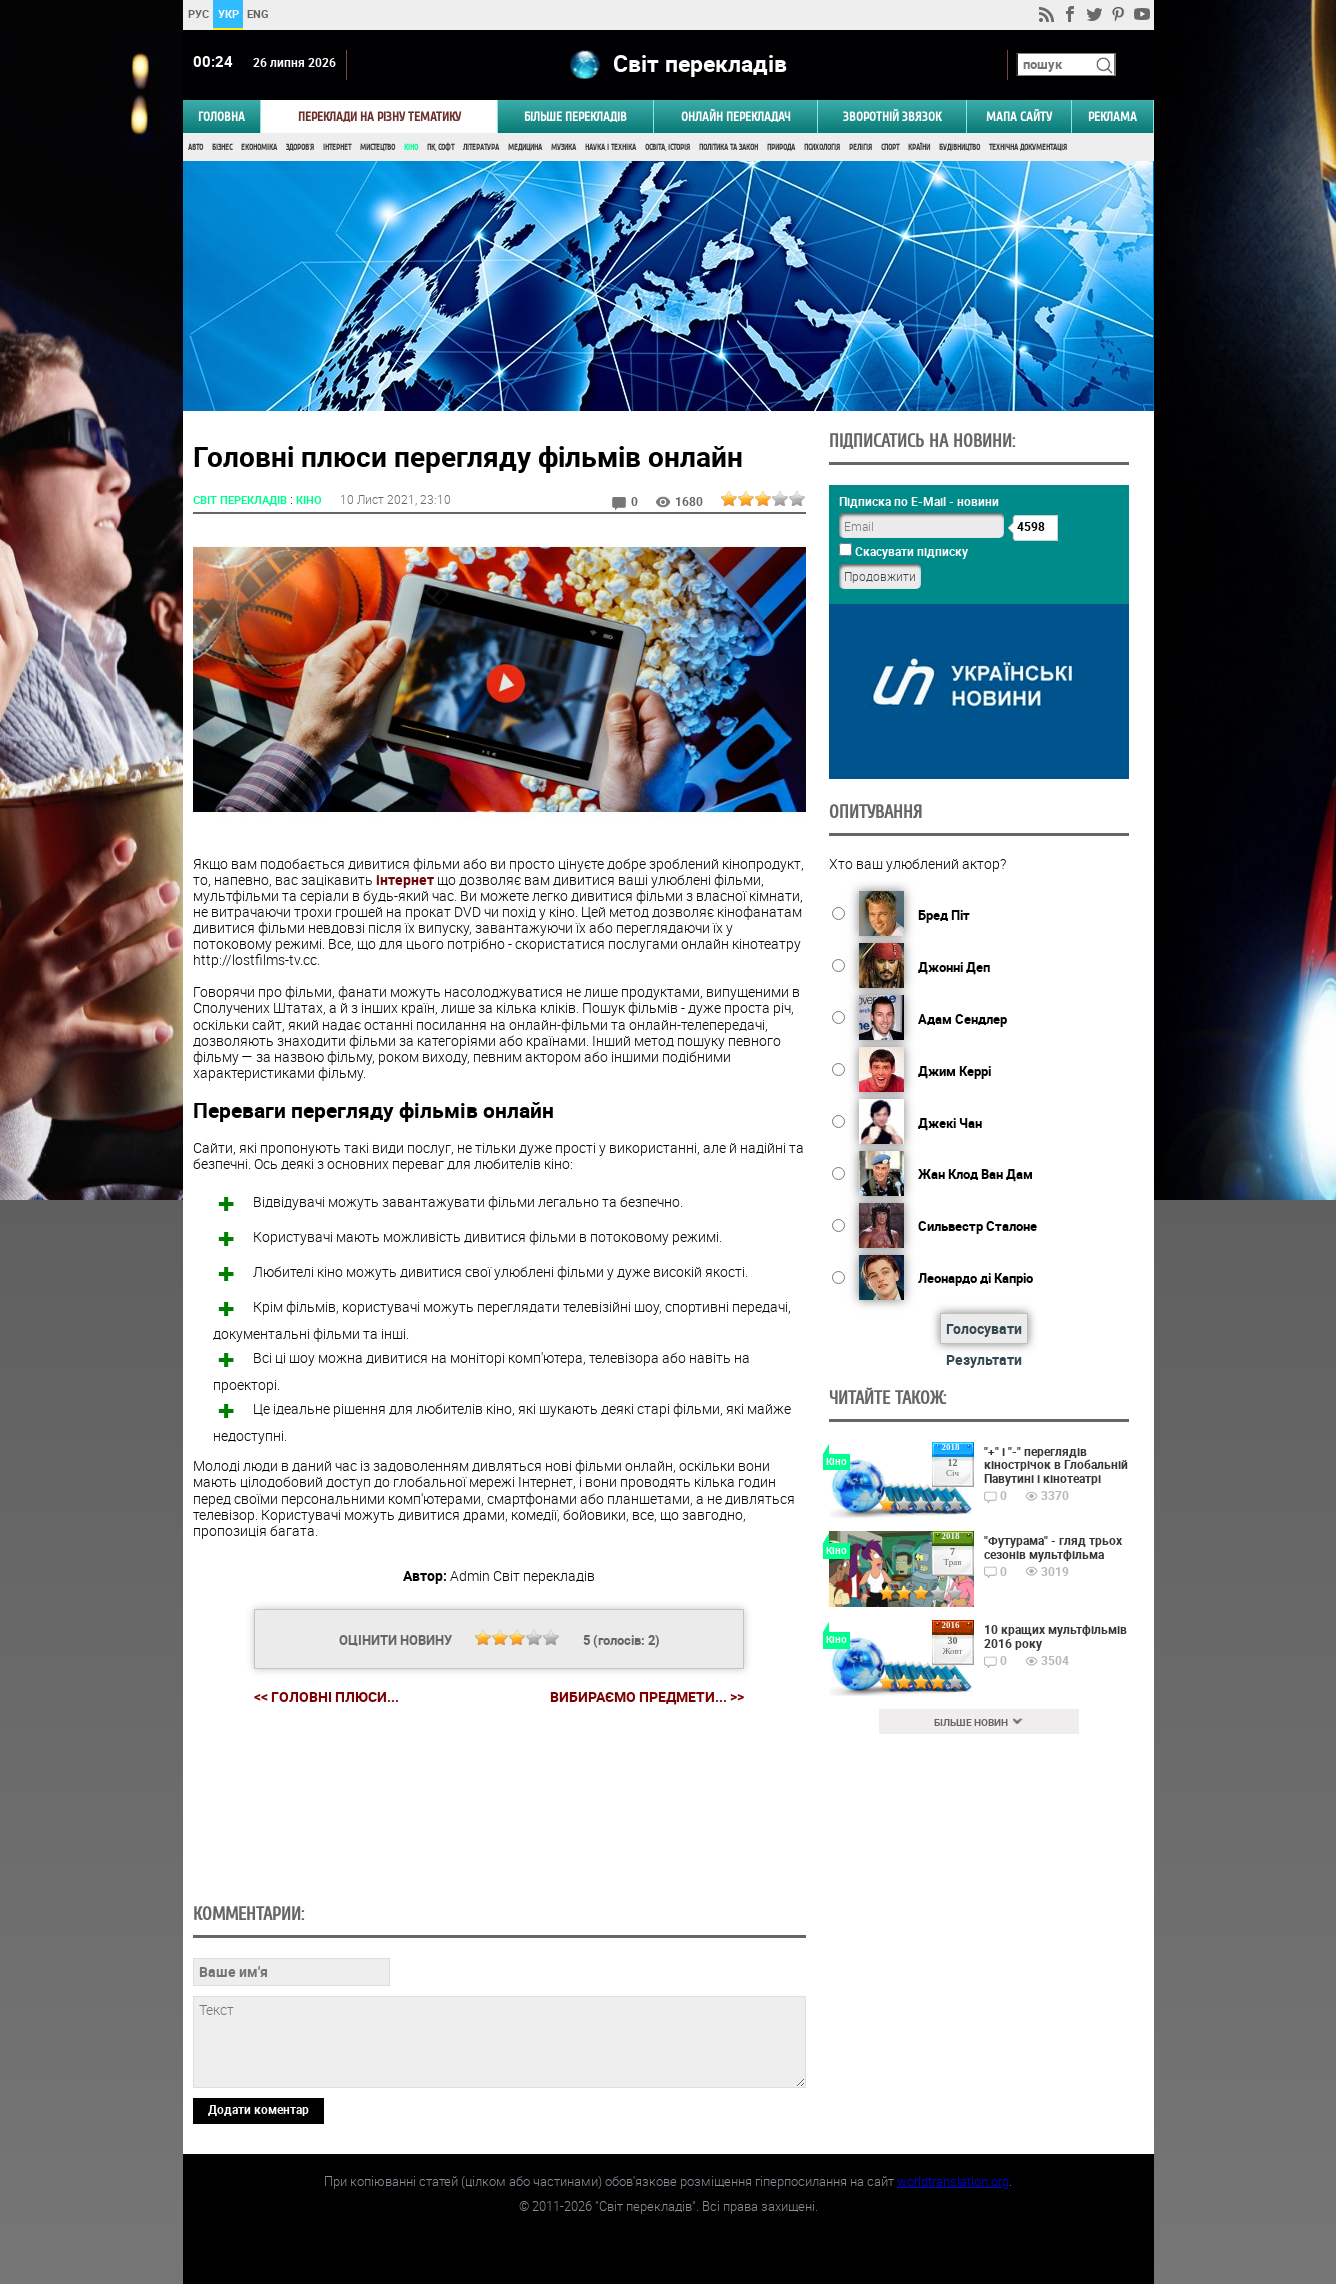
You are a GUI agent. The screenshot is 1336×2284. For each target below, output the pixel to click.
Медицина (525, 147)
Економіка (259, 147)
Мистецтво (377, 147)
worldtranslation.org (953, 2181)
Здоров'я (300, 147)
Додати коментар (258, 2109)
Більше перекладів (575, 116)
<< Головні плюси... (326, 1696)
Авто (195, 147)
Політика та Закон (728, 147)
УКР (227, 13)
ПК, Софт (440, 147)
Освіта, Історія (667, 147)
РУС (197, 13)
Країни (919, 147)
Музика (563, 147)
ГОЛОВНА (221, 116)
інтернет (405, 879)
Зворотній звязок (892, 116)
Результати (984, 1359)
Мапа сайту (1019, 116)
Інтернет (337, 147)
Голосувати (984, 1328)
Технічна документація (1028, 147)
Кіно (411, 147)
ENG (258, 13)
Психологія (822, 147)
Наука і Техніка (610, 147)
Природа (781, 147)
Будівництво (959, 147)
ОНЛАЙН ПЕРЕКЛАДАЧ (736, 116)
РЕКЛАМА (1112, 116)
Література (481, 147)
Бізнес (222, 147)
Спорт (890, 147)
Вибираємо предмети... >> (647, 1697)
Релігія (860, 147)
